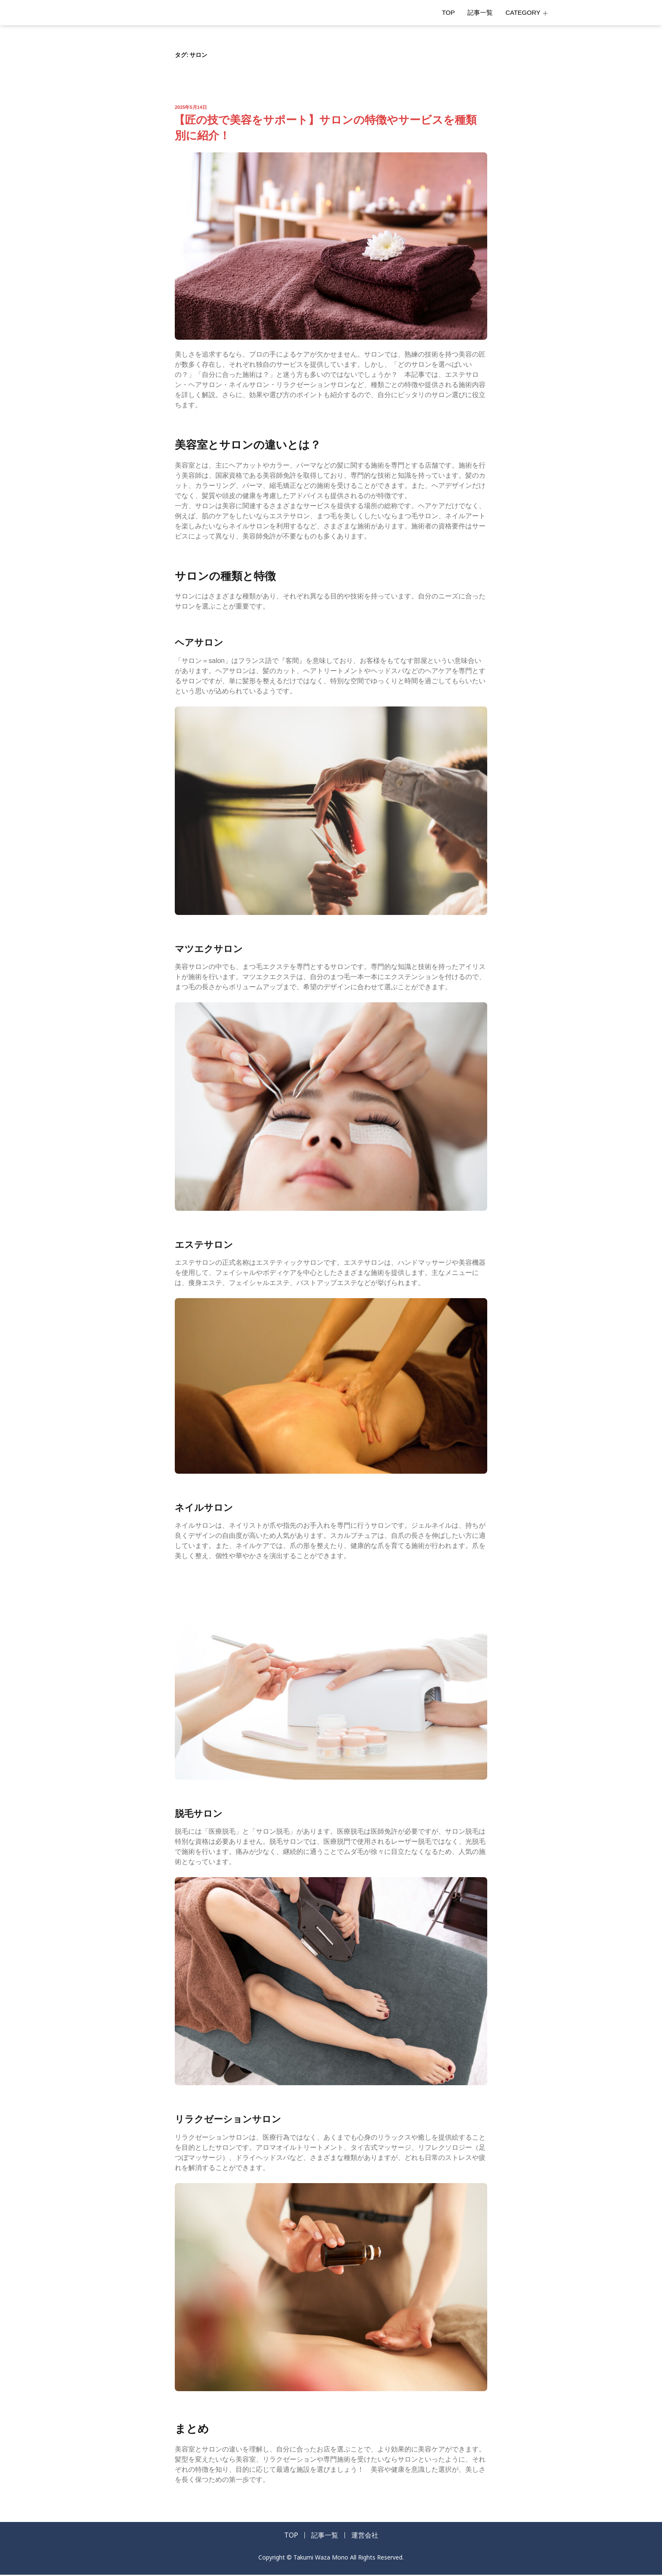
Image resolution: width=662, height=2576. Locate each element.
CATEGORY (526, 12)
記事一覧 (480, 12)
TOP (448, 12)
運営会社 (369, 2536)
